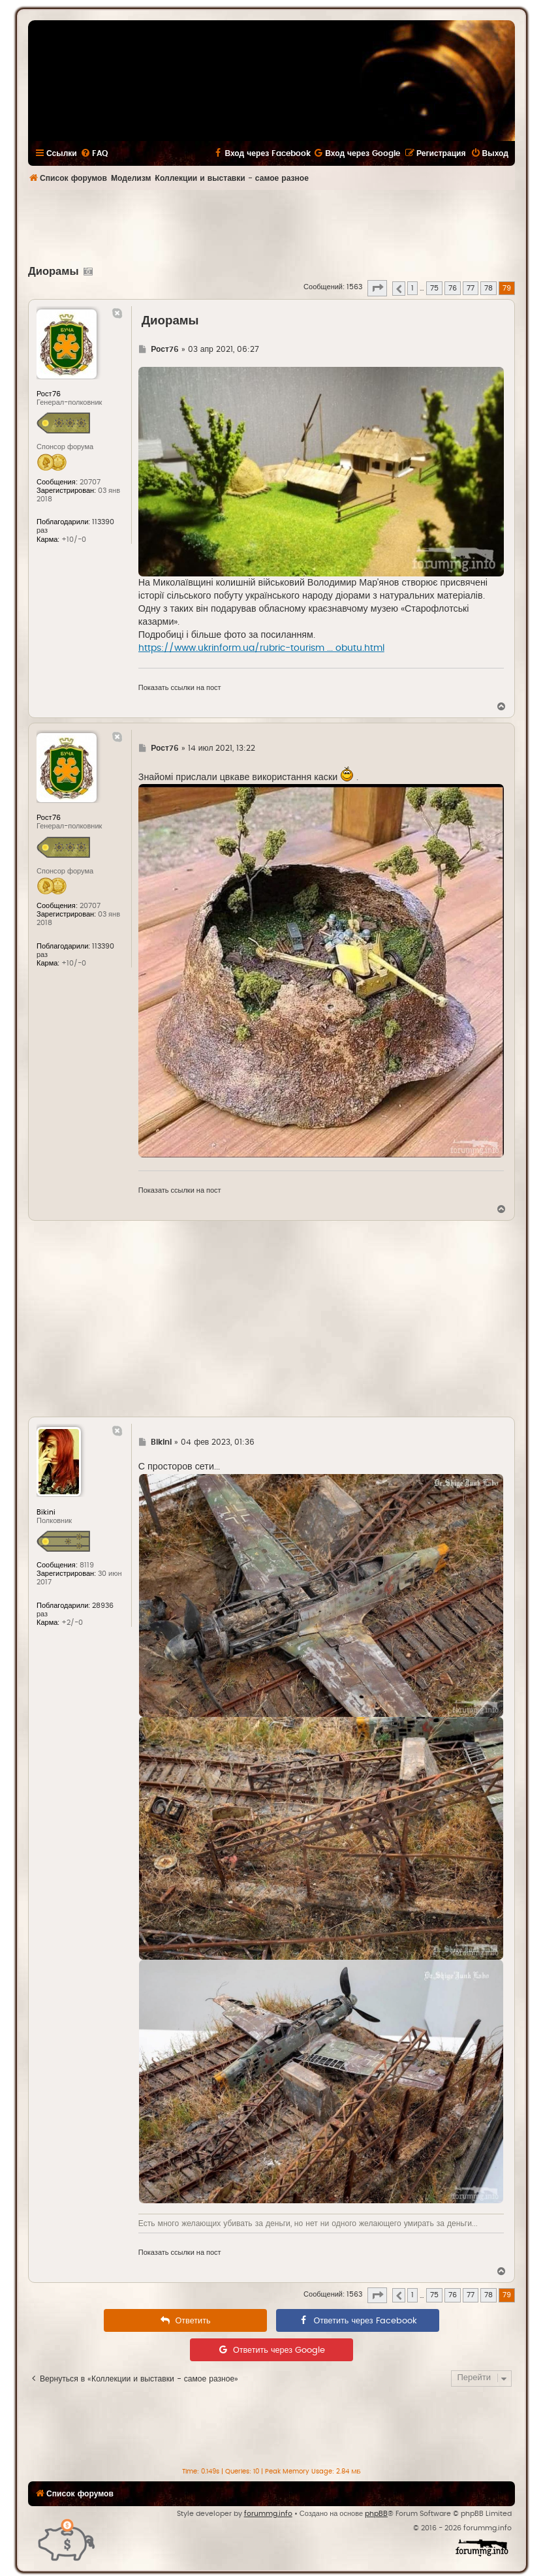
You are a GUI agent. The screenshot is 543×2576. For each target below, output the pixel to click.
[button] (377, 288)
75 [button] (434, 288)
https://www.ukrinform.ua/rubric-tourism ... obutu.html (261, 648)
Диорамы (53, 271)
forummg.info (268, 2513)
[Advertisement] (271, 225)
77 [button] (470, 288)
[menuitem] (94, 153)
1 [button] (412, 288)
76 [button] (452, 288)
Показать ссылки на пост (179, 687)
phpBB (376, 2513)
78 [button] (488, 288)
